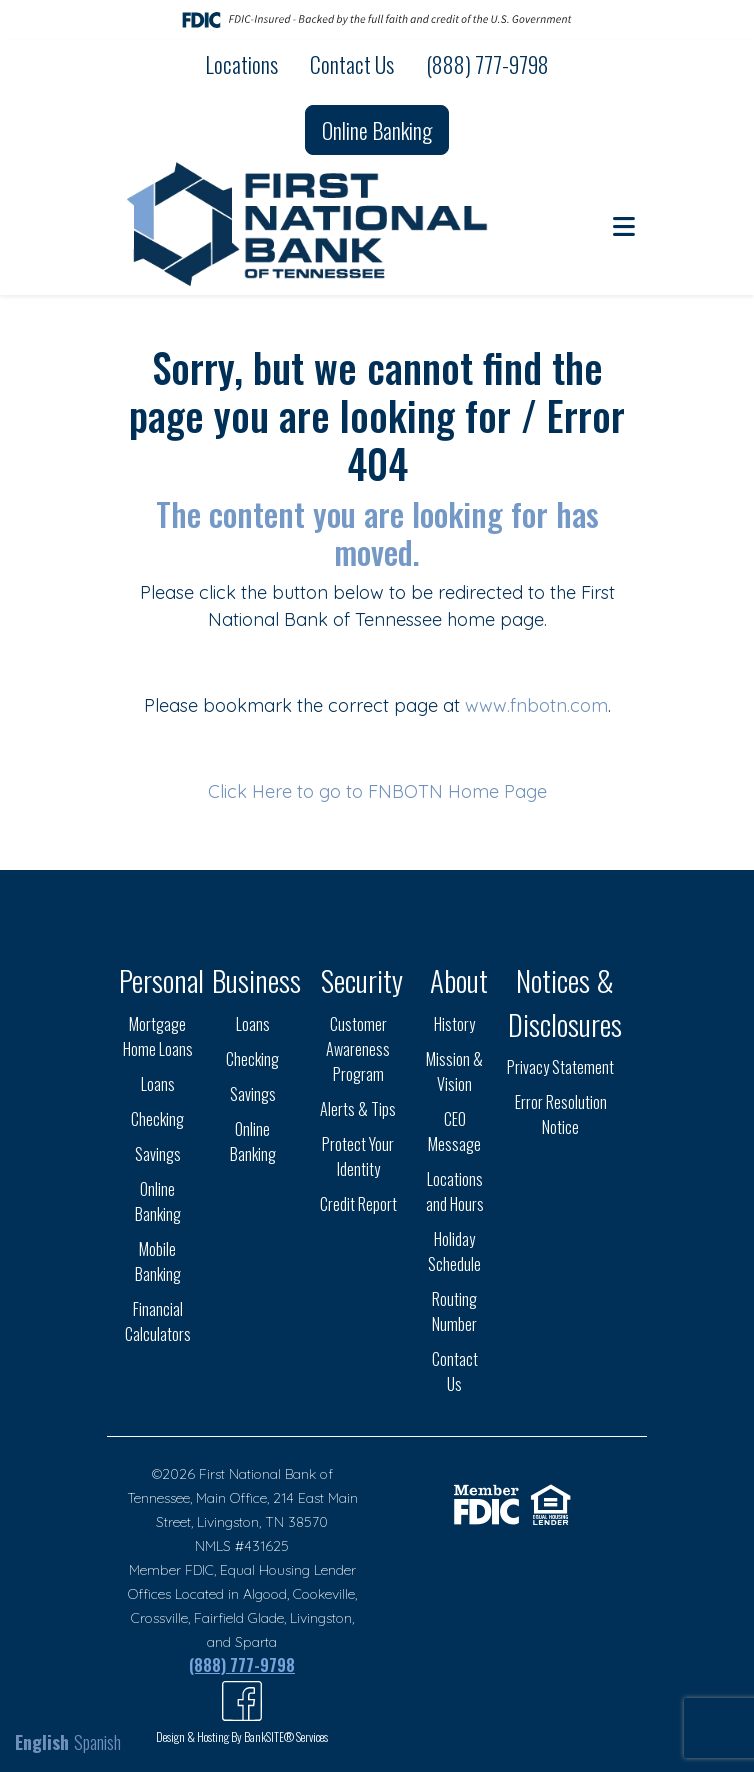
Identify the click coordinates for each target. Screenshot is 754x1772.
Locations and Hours (455, 1191)
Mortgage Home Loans (158, 1036)
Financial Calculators (158, 1321)
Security (362, 979)
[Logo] (309, 224)
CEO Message (454, 1131)
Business (256, 979)
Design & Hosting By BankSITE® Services (242, 1736)
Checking (157, 1119)
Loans (158, 1084)
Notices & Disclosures (565, 1001)
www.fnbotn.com (536, 705)
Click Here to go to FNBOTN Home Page (377, 791)
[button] (624, 225)
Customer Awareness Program (358, 1049)
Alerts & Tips (358, 1109)
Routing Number (454, 1311)
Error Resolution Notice (561, 1114)
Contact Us (352, 64)
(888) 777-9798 (487, 64)
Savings (158, 1154)
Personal (161, 979)
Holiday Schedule (454, 1251)
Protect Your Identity (358, 1156)
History (454, 1024)
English (42, 1742)
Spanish (97, 1742)
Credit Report (358, 1204)
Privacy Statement (560, 1067)
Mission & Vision (454, 1071)
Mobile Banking (158, 1261)
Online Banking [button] (377, 130)
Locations (241, 64)
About (459, 979)
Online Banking (158, 1201)
